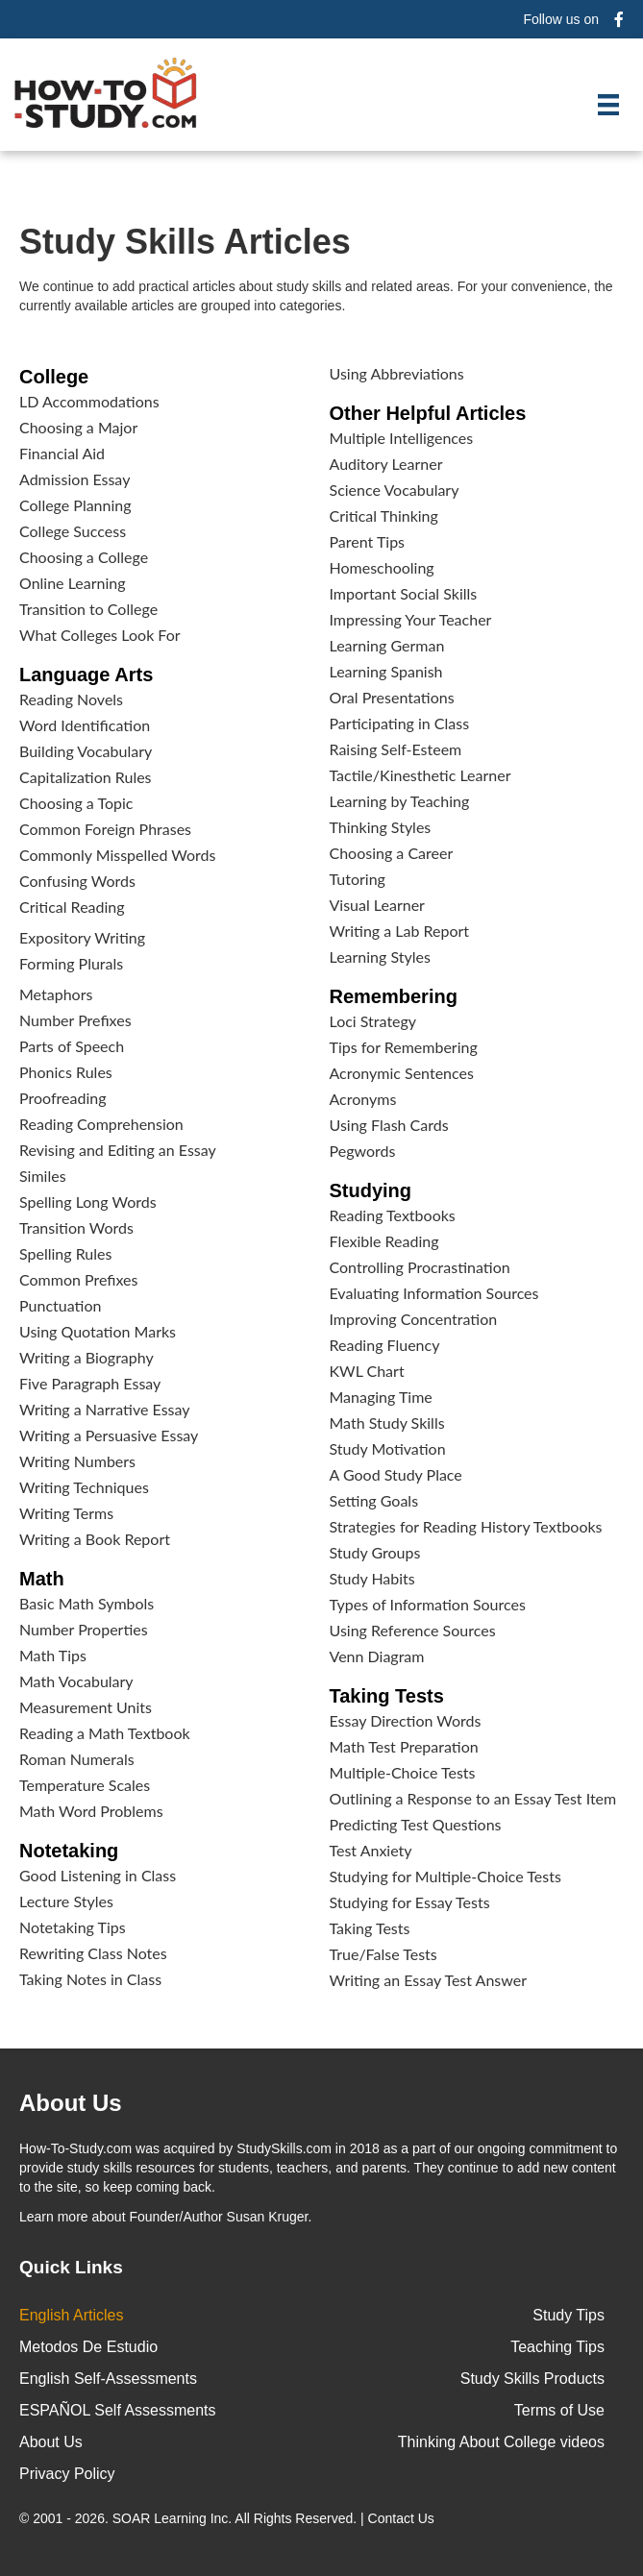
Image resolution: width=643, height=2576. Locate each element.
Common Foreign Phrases (105, 829)
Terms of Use (559, 2410)
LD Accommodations (89, 401)
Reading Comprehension (101, 1124)
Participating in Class (400, 723)
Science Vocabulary (394, 489)
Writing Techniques (84, 1487)
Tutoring (357, 879)
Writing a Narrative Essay (104, 1409)
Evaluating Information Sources (434, 1293)
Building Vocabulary (85, 751)
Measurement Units (85, 1707)
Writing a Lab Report (400, 930)
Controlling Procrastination (420, 1267)
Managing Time (381, 1396)
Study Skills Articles (185, 241)
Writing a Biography (86, 1357)
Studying (371, 1190)
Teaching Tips (557, 2347)
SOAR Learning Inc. (172, 2518)
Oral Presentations (392, 697)
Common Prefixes (78, 1279)
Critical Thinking (384, 515)
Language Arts (86, 674)
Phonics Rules (65, 1072)
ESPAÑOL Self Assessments (117, 2410)
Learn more (53, 2216)
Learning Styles (380, 956)
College (53, 376)
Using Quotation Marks (97, 1331)
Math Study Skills (387, 1422)
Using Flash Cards (389, 1125)
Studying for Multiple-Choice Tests (445, 1876)
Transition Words (76, 1227)
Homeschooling (382, 567)
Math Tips (53, 1655)
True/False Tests (383, 1954)
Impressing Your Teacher (411, 619)
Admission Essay (74, 479)
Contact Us (403, 2518)
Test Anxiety (371, 1850)
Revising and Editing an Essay (117, 1150)
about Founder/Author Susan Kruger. (165, 2216)
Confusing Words (77, 880)
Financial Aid (62, 453)
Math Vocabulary (76, 1681)
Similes (42, 1175)
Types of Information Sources (428, 1604)
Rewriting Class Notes (93, 1953)
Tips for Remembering (404, 1047)
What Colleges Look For (100, 635)
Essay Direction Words (406, 1720)
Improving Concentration (414, 1319)
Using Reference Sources (413, 1630)
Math (41, 1578)
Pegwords (363, 1150)
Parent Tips (368, 541)
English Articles (71, 2315)
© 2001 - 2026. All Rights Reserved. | (228, 2518)
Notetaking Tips (72, 1927)
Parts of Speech (71, 1046)
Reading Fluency (385, 1345)
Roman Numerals (77, 1759)
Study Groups (375, 1552)
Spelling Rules (65, 1253)
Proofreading (62, 1098)
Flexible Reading (384, 1241)
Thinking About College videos (501, 2442)
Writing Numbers (77, 1461)
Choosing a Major (78, 427)
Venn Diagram (377, 1656)
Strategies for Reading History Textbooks (466, 1526)
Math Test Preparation (404, 1746)
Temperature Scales (84, 1785)
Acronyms (363, 1099)
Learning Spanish (386, 671)
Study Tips (568, 2315)
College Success (72, 531)
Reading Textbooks (393, 1215)
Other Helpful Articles (428, 413)
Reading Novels (71, 699)
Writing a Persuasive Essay (108, 1435)
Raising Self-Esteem (396, 749)
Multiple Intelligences (402, 438)
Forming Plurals (71, 963)
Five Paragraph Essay (90, 1383)
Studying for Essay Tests (410, 1902)
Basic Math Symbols (86, 1603)
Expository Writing (82, 937)
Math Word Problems (91, 1811)
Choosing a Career (392, 853)
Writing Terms (66, 1513)
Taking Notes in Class (90, 1979)
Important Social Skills (404, 593)
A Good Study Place (396, 1474)
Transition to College (88, 609)
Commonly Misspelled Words (117, 855)
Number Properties (83, 1629)
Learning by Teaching (400, 801)
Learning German (387, 645)
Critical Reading (72, 906)
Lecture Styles (66, 1901)
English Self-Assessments (108, 2378)
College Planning (75, 505)
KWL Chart (367, 1371)
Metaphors (55, 994)
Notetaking (68, 1850)
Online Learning (72, 583)
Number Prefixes (75, 1020)
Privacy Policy (67, 2474)
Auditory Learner (386, 463)
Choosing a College (83, 557)
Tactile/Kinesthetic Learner (420, 775)
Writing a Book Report (94, 1539)
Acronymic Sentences (402, 1073)
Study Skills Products (532, 2378)
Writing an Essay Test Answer (428, 1980)
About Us (51, 2442)
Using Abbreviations (397, 373)
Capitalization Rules (85, 777)
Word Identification (84, 725)
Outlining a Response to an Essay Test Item (473, 1798)
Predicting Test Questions (416, 1824)
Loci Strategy (373, 1021)
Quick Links (71, 2267)
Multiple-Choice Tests (403, 1772)
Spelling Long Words (88, 1201)
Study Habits (372, 1578)
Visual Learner (377, 904)
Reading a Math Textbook (104, 1733)
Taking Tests (387, 1695)
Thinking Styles (381, 827)
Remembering (394, 996)
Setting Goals (374, 1500)
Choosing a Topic (76, 803)
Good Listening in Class (97, 1875)
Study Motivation (388, 1448)
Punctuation (60, 1305)
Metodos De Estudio (88, 2347)
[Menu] (608, 105)
